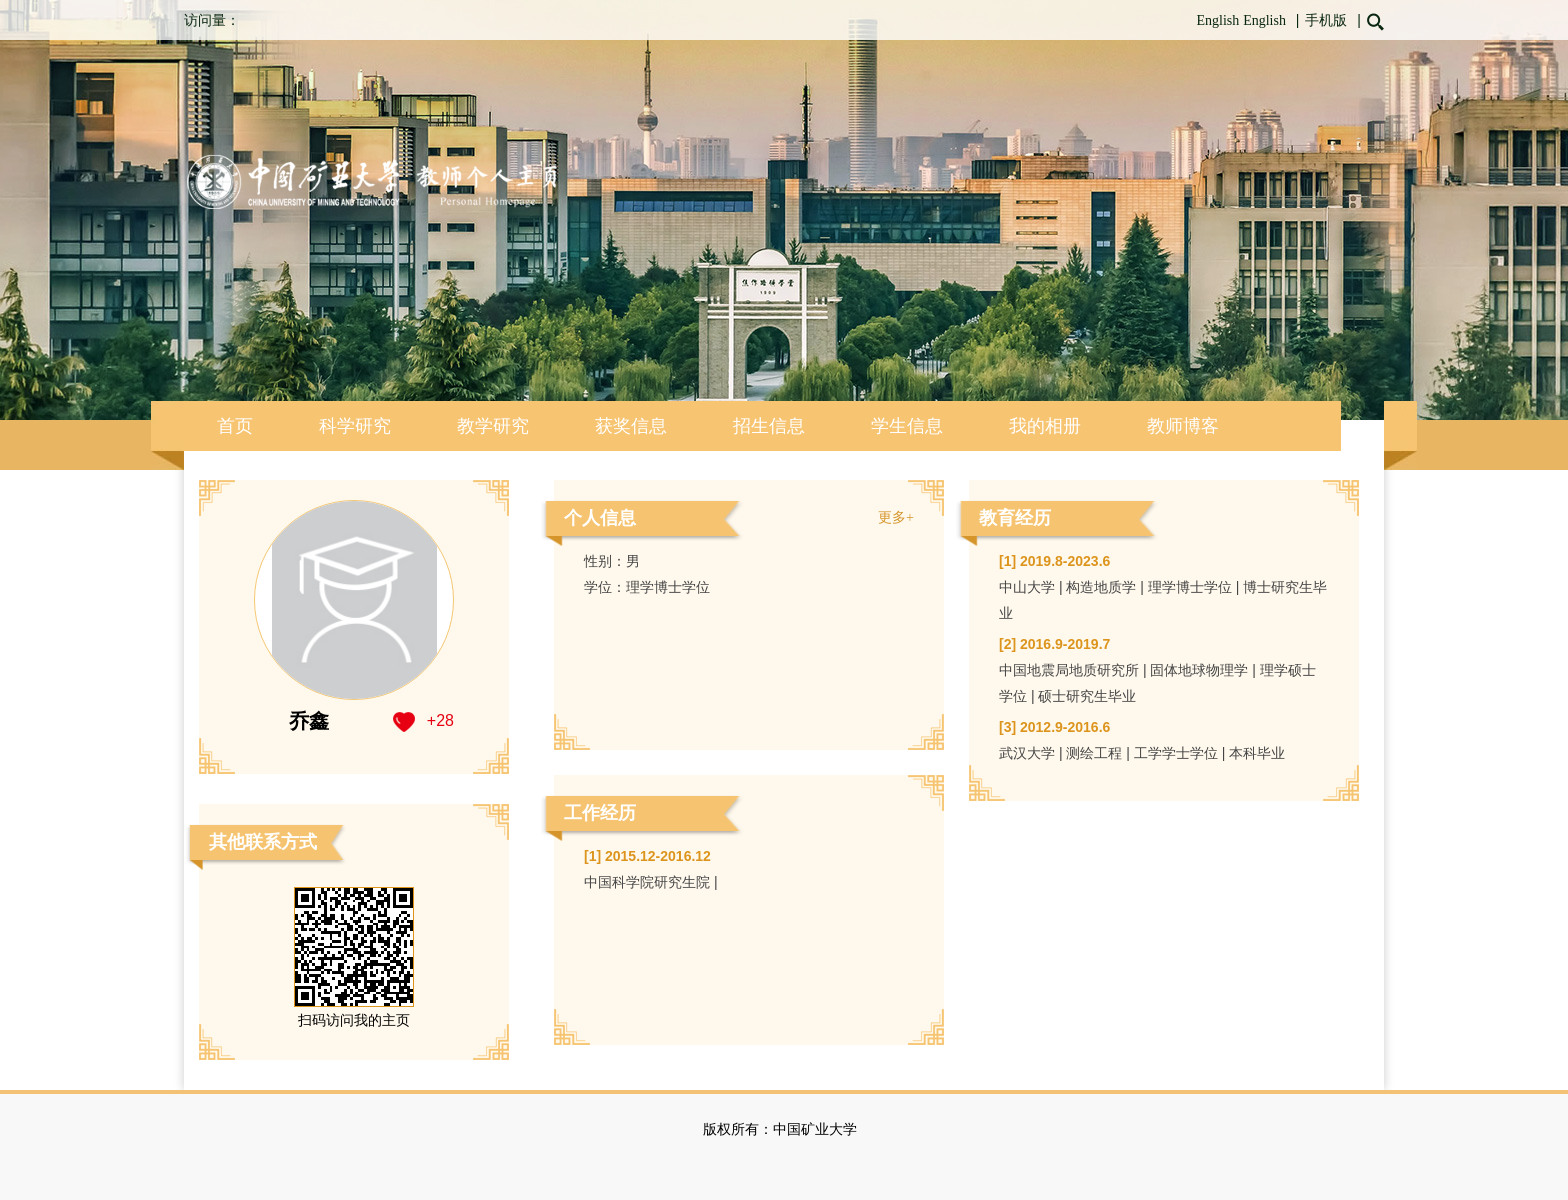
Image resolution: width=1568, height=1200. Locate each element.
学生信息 (907, 426)
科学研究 (355, 426)
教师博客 (1183, 426)
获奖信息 (631, 426)
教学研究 (493, 426)
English (1217, 20)
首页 (235, 426)
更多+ (896, 517)
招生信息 (769, 426)
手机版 (1326, 20)
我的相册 (1045, 426)
